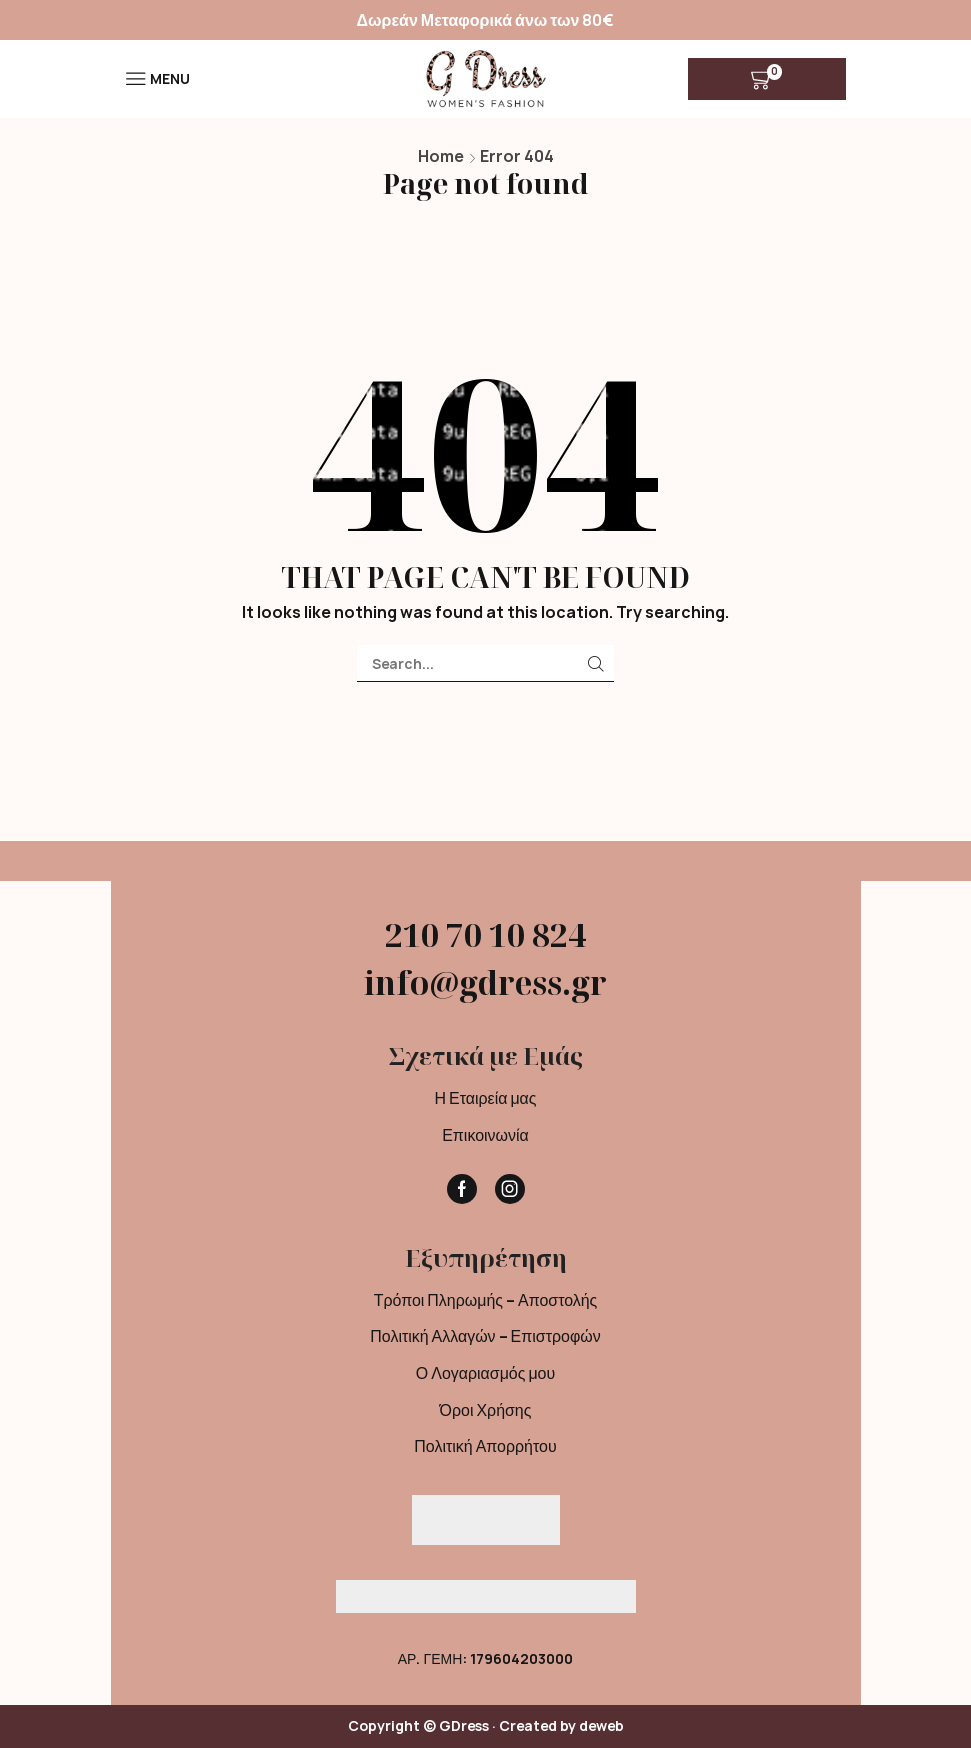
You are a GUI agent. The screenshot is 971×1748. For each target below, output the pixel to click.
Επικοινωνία (485, 1135)
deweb (601, 1725)
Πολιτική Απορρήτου (485, 1446)
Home (441, 156)
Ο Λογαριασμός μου (485, 1373)
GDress (464, 1725)
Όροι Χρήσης (486, 1410)
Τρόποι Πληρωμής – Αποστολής (486, 1300)
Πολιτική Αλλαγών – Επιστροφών (485, 1336)
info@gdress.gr (485, 982)
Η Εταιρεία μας (485, 1098)
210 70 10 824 (485, 934)
